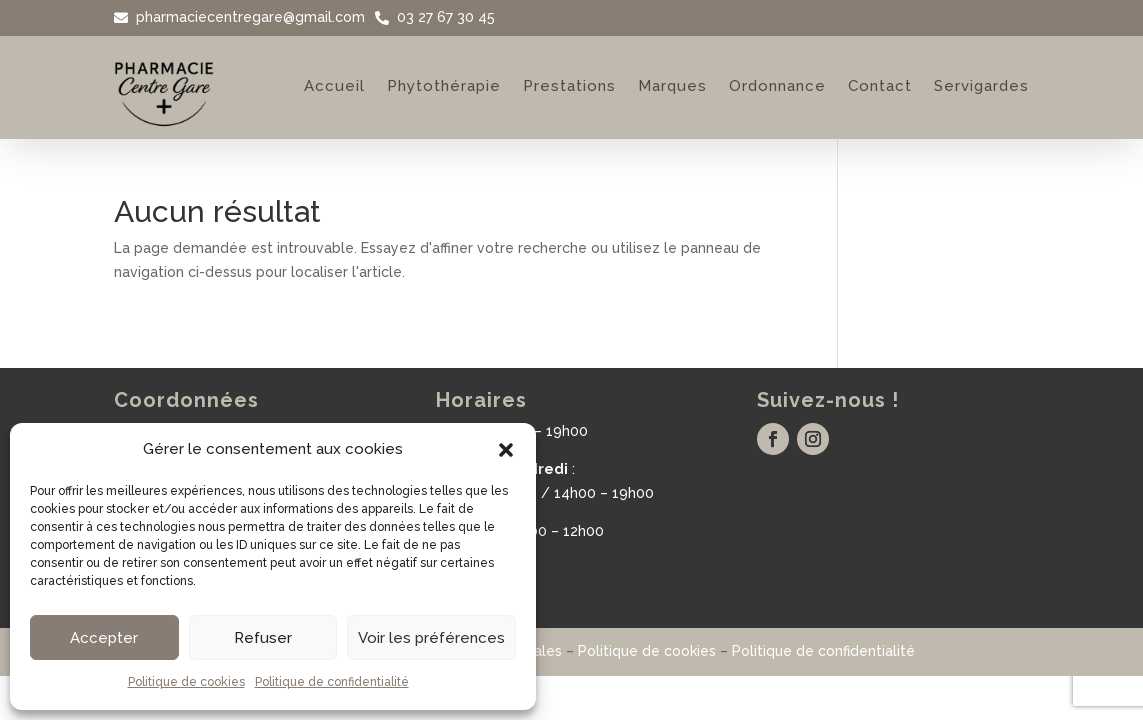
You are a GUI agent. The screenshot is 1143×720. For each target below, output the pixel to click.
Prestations (569, 86)
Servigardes (981, 86)
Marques (672, 86)
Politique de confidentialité (332, 682)
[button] (506, 450)
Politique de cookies (186, 682)
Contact (880, 86)
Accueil (334, 86)
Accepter (104, 638)
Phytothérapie (444, 86)
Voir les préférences (431, 638)
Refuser (263, 638)
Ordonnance (777, 86)
